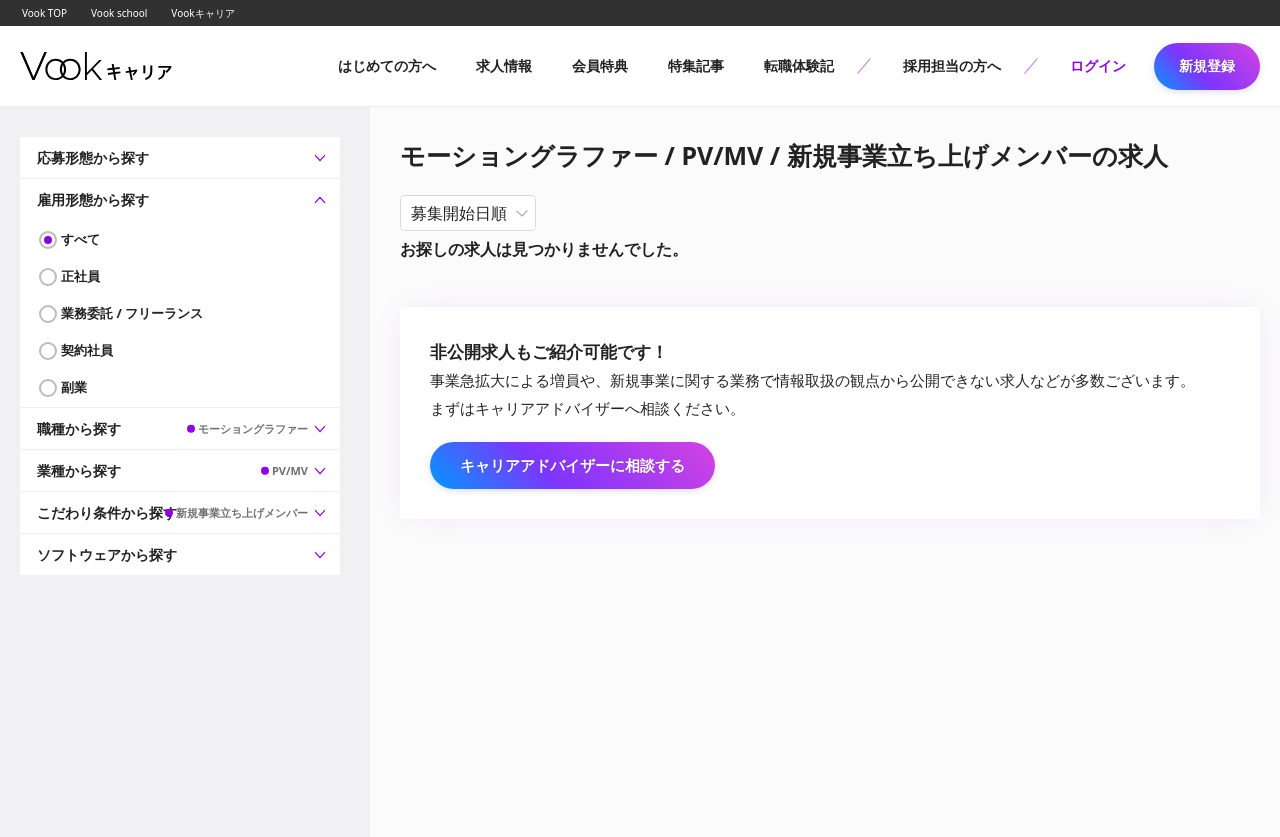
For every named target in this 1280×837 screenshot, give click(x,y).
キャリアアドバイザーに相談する (572, 465)
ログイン (1098, 65)
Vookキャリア (202, 13)
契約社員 (87, 350)
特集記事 (696, 65)
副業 (74, 387)
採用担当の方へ (952, 65)
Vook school (119, 13)
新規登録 (1207, 65)
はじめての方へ (387, 65)
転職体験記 (799, 65)
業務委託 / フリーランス (132, 313)
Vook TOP (44, 13)
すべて (80, 239)
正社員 (80, 276)
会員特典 (600, 65)
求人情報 (504, 65)
